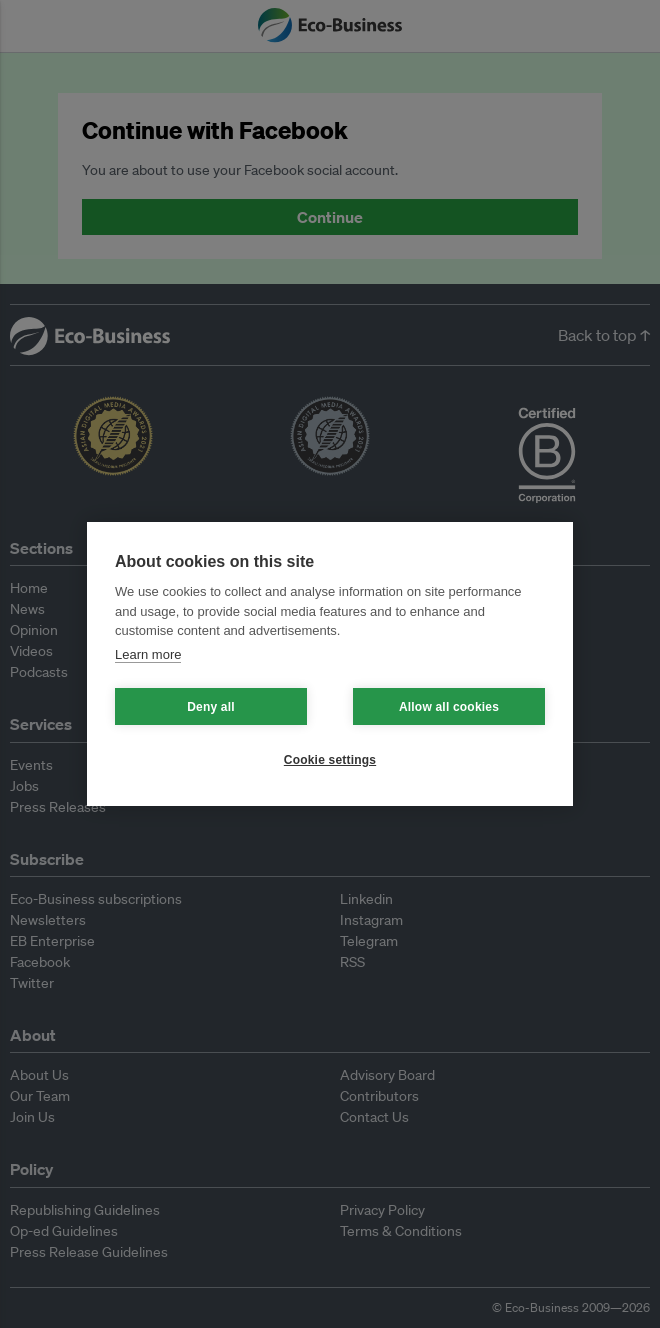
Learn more (148, 654)
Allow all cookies (449, 707)
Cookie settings (330, 760)
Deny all (211, 707)
